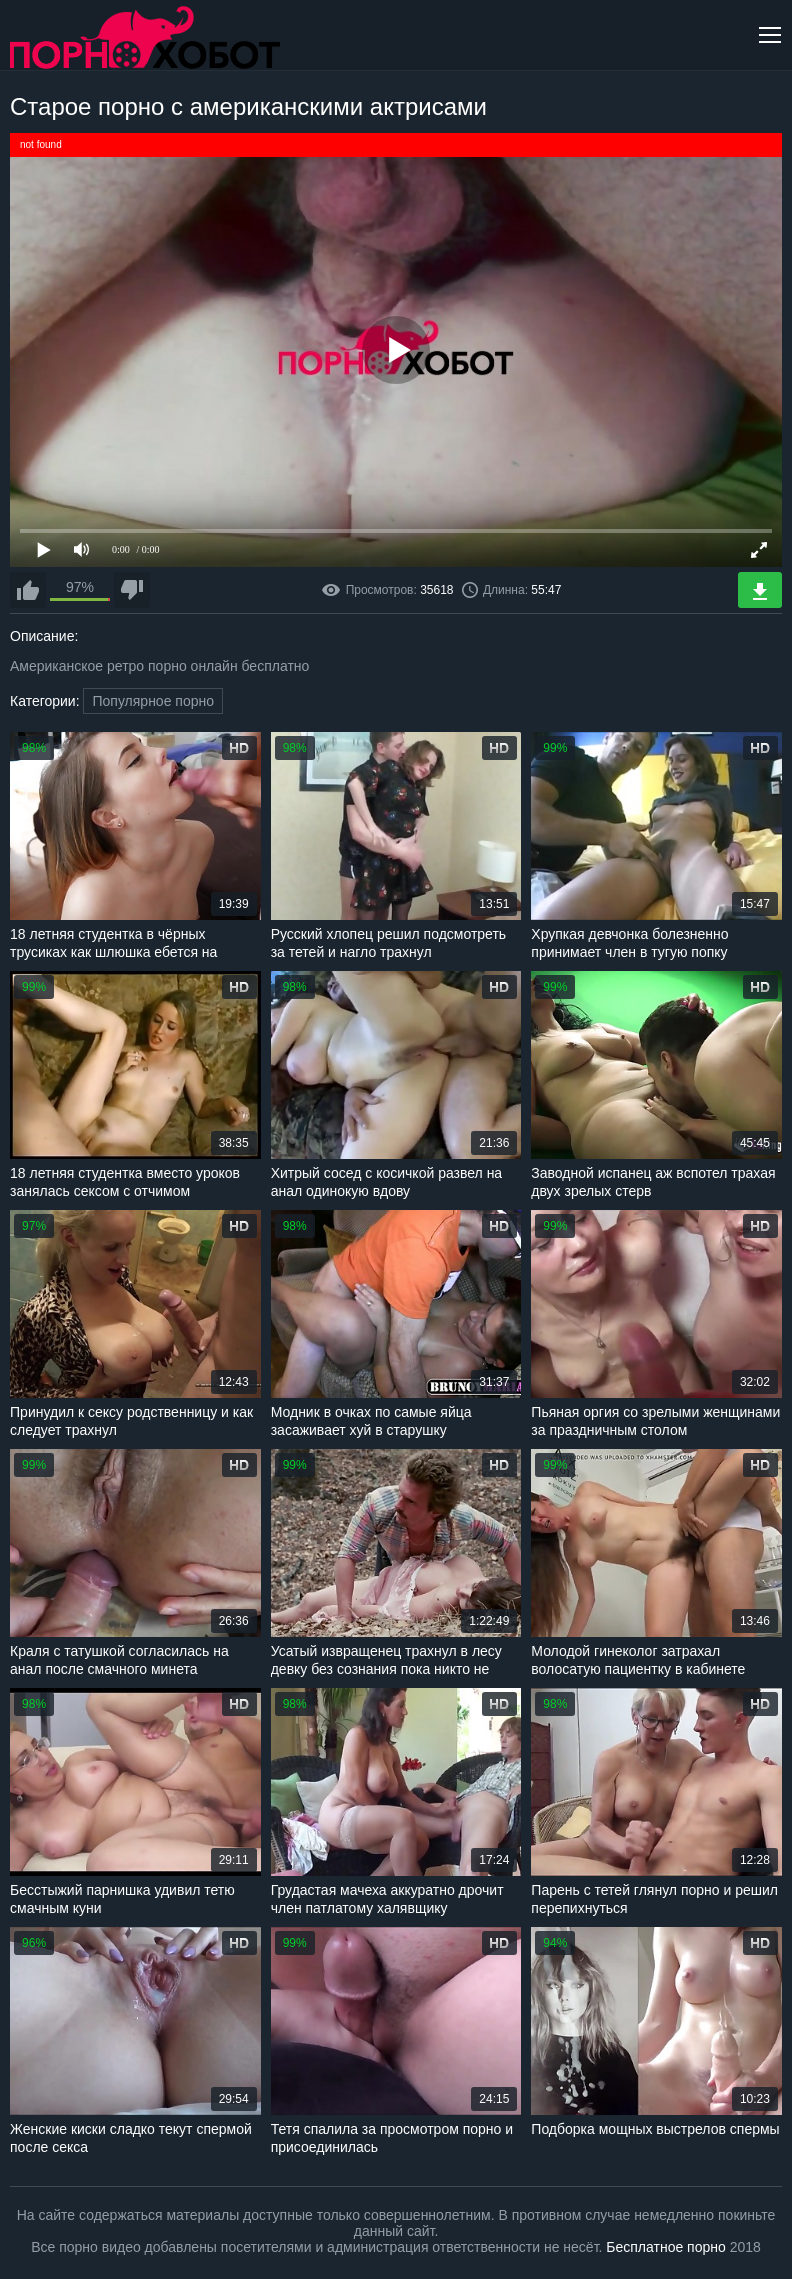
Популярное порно (153, 701)
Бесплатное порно (665, 2247)
